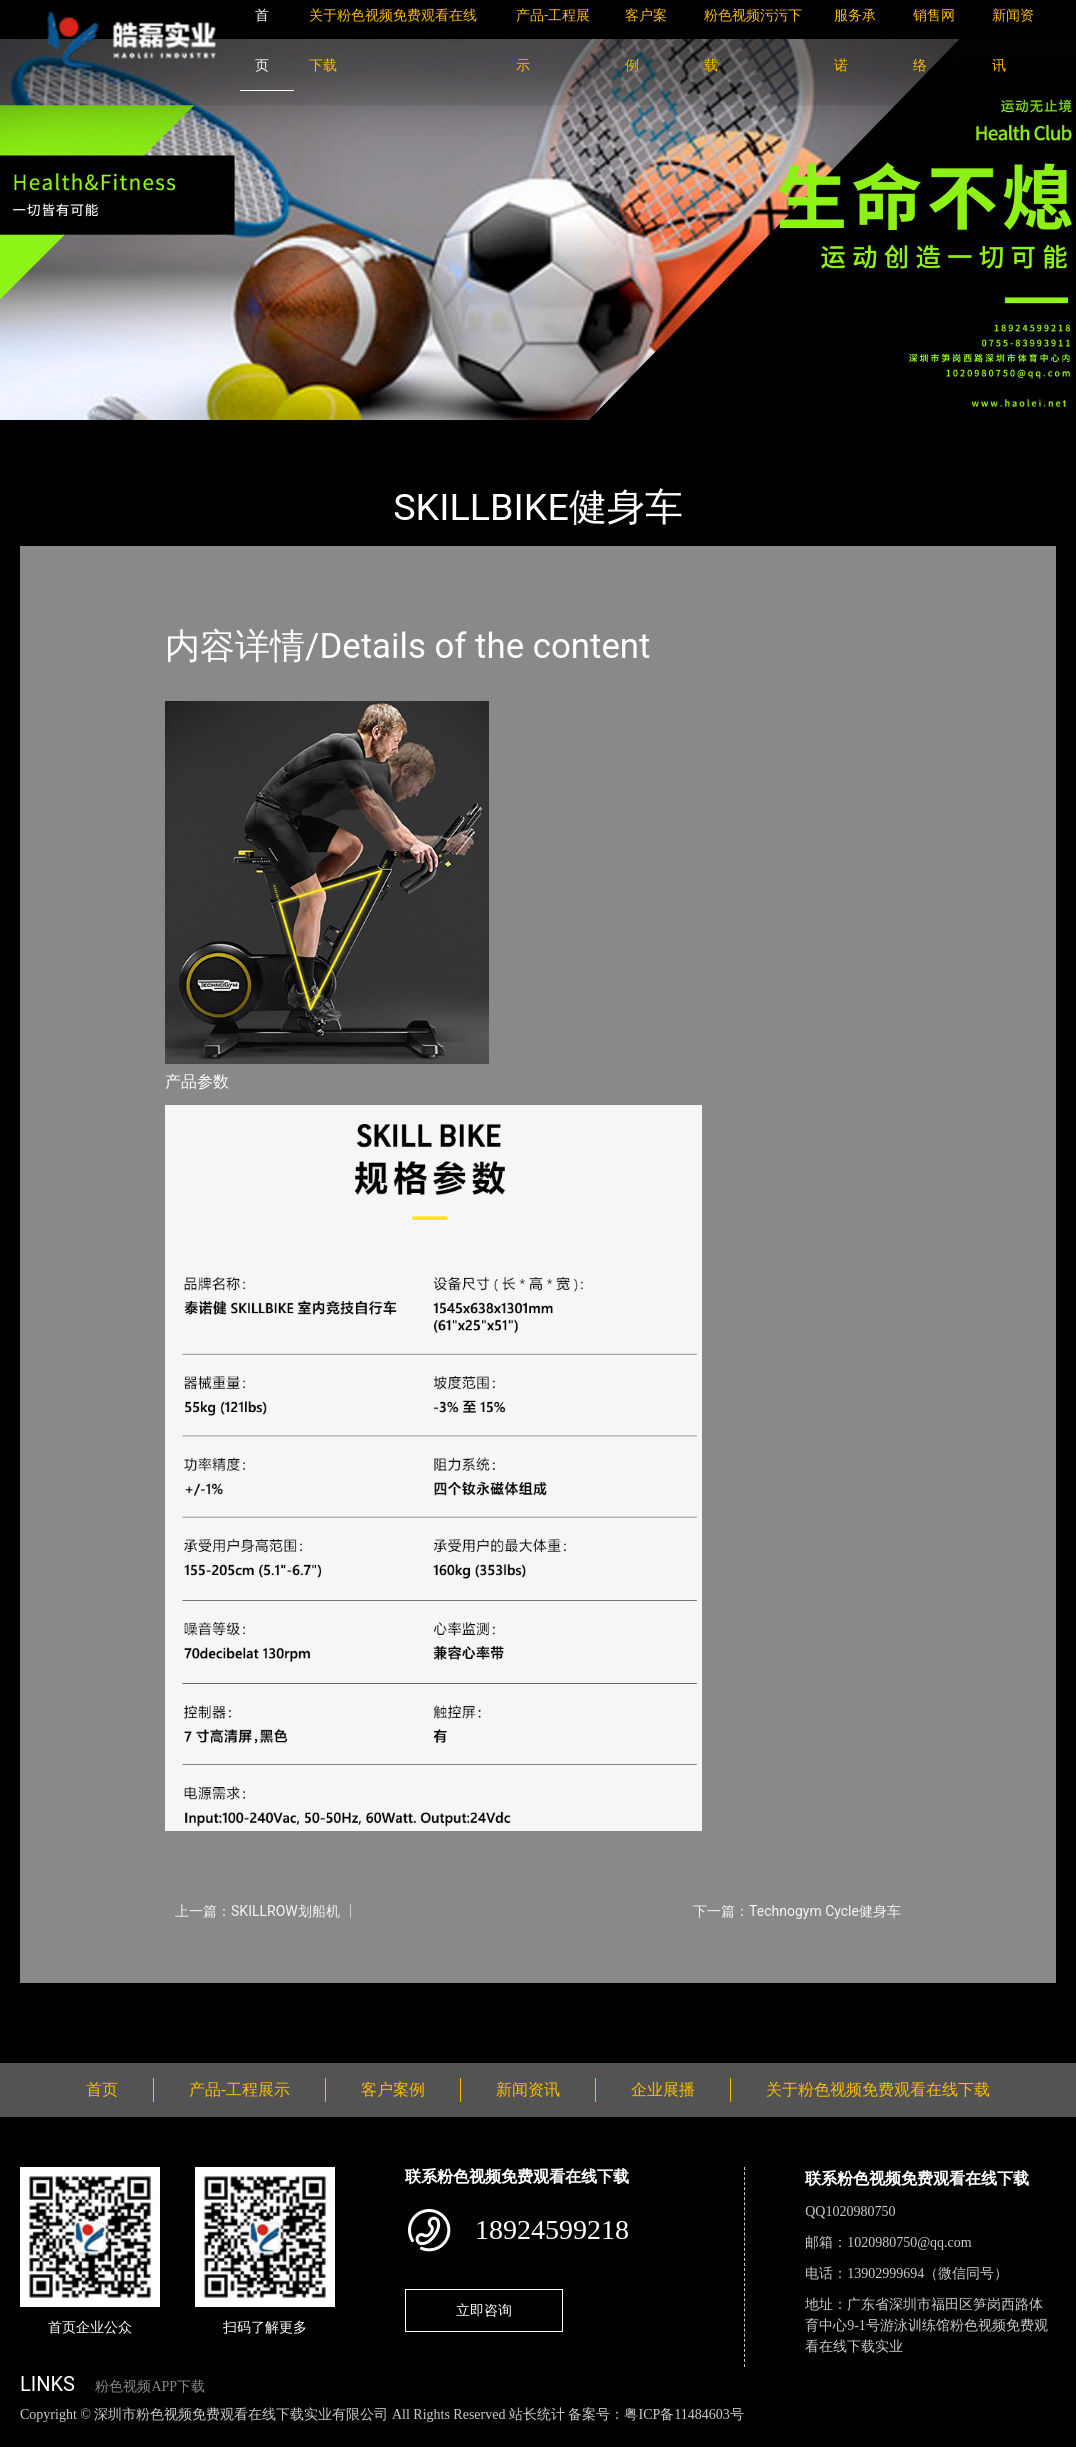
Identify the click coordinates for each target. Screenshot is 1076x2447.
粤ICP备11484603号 (683, 2414)
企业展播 (663, 2089)
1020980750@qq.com (909, 2242)
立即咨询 (484, 2310)
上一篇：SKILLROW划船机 (257, 1911)
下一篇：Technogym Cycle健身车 (797, 1911)
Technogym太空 (262, 433)
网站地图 (30, 2435)
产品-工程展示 (140, 433)
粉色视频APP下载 (150, 2386)
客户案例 (393, 2089)
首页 (55, 433)
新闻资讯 (528, 2089)
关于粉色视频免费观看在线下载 (878, 2089)
